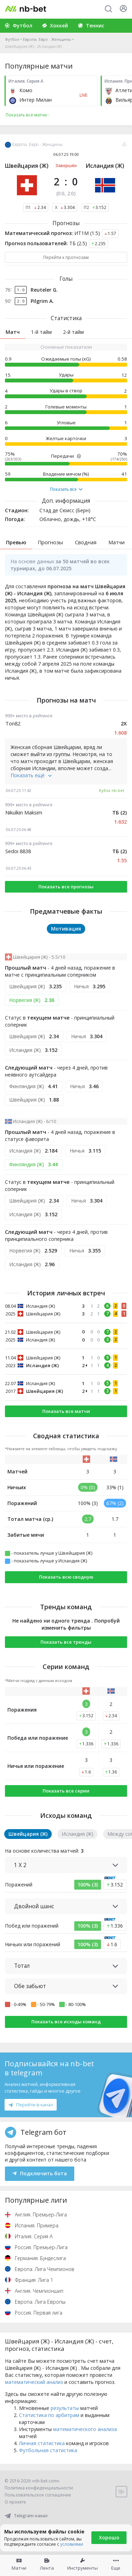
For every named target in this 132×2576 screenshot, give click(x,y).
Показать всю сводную (66, 1577)
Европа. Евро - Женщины (47, 39)
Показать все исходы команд (66, 2021)
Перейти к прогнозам (66, 257)
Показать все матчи (66, 1411)
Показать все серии (66, 1791)
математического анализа (85, 2429)
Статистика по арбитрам (49, 2415)
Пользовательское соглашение (38, 2495)
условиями (71, 2544)
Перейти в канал (30, 2104)
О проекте (15, 2502)
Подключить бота (39, 2173)
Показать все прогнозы (66, 886)
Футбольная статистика (48, 2450)
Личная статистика (42, 2443)
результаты (65, 2408)
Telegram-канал (26, 2516)
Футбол (12, 39)
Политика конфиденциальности (39, 2488)
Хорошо (109, 2537)
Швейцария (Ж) (27, 166)
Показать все (66, 489)
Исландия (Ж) (105, 166)
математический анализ (34, 2382)
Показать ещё (31, 775)
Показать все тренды (66, 1642)
